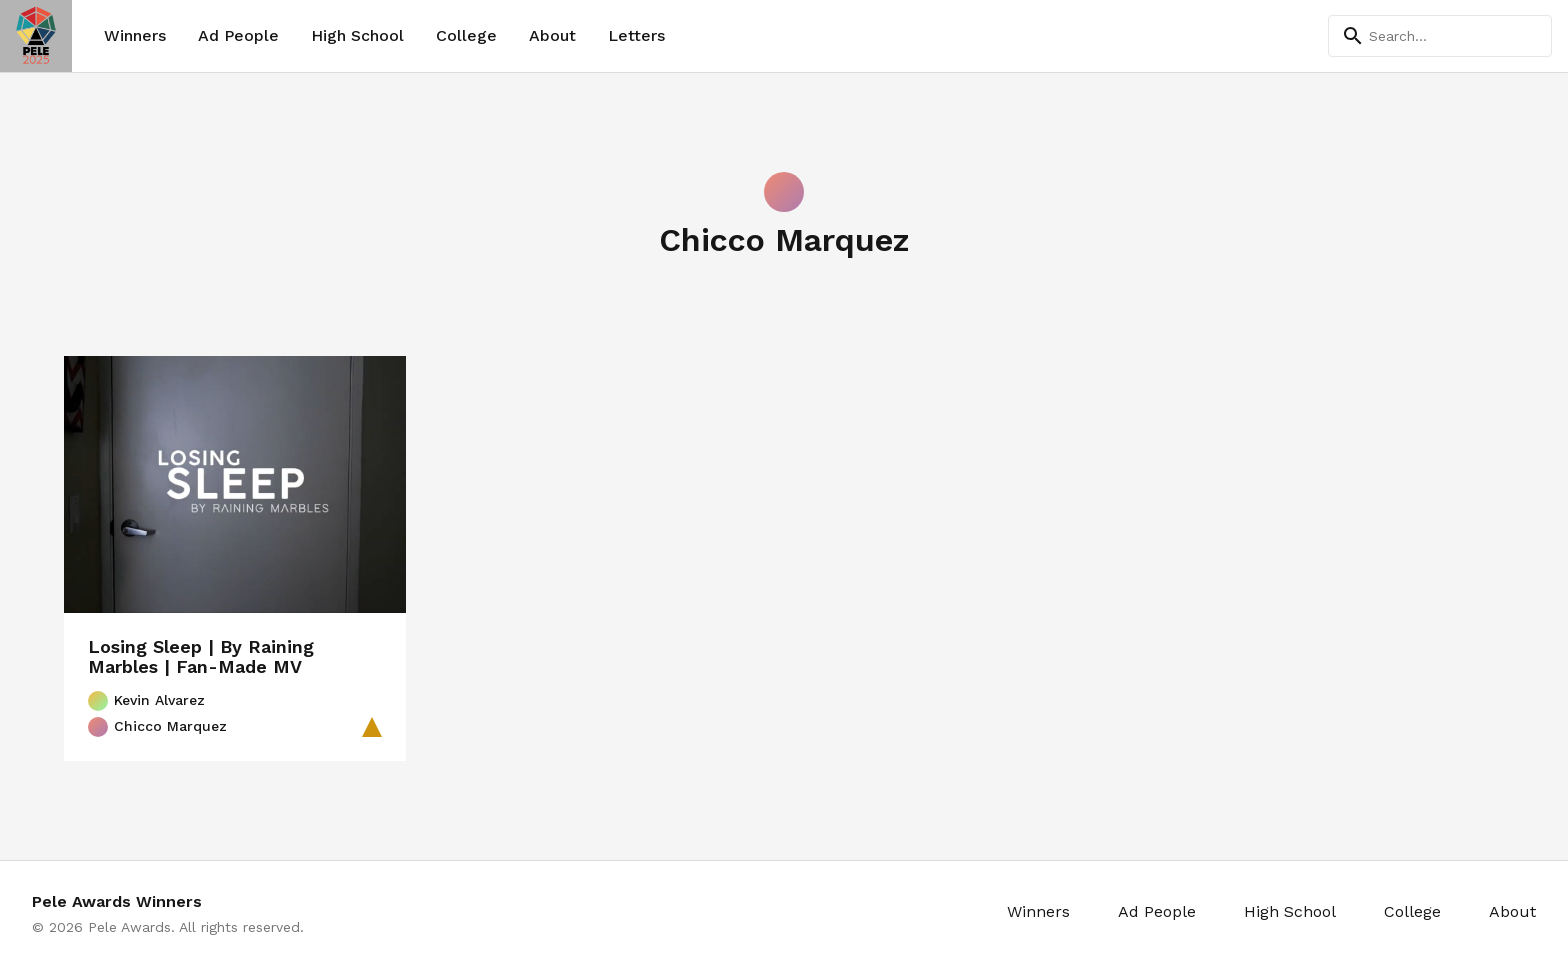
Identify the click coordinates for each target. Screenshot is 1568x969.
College (466, 35)
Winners (135, 35)
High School (357, 35)
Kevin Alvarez (146, 701)
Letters (636, 35)
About (552, 35)
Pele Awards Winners (117, 901)
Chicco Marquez (157, 727)
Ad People (238, 35)
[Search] (1440, 36)
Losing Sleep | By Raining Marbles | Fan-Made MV (201, 657)
